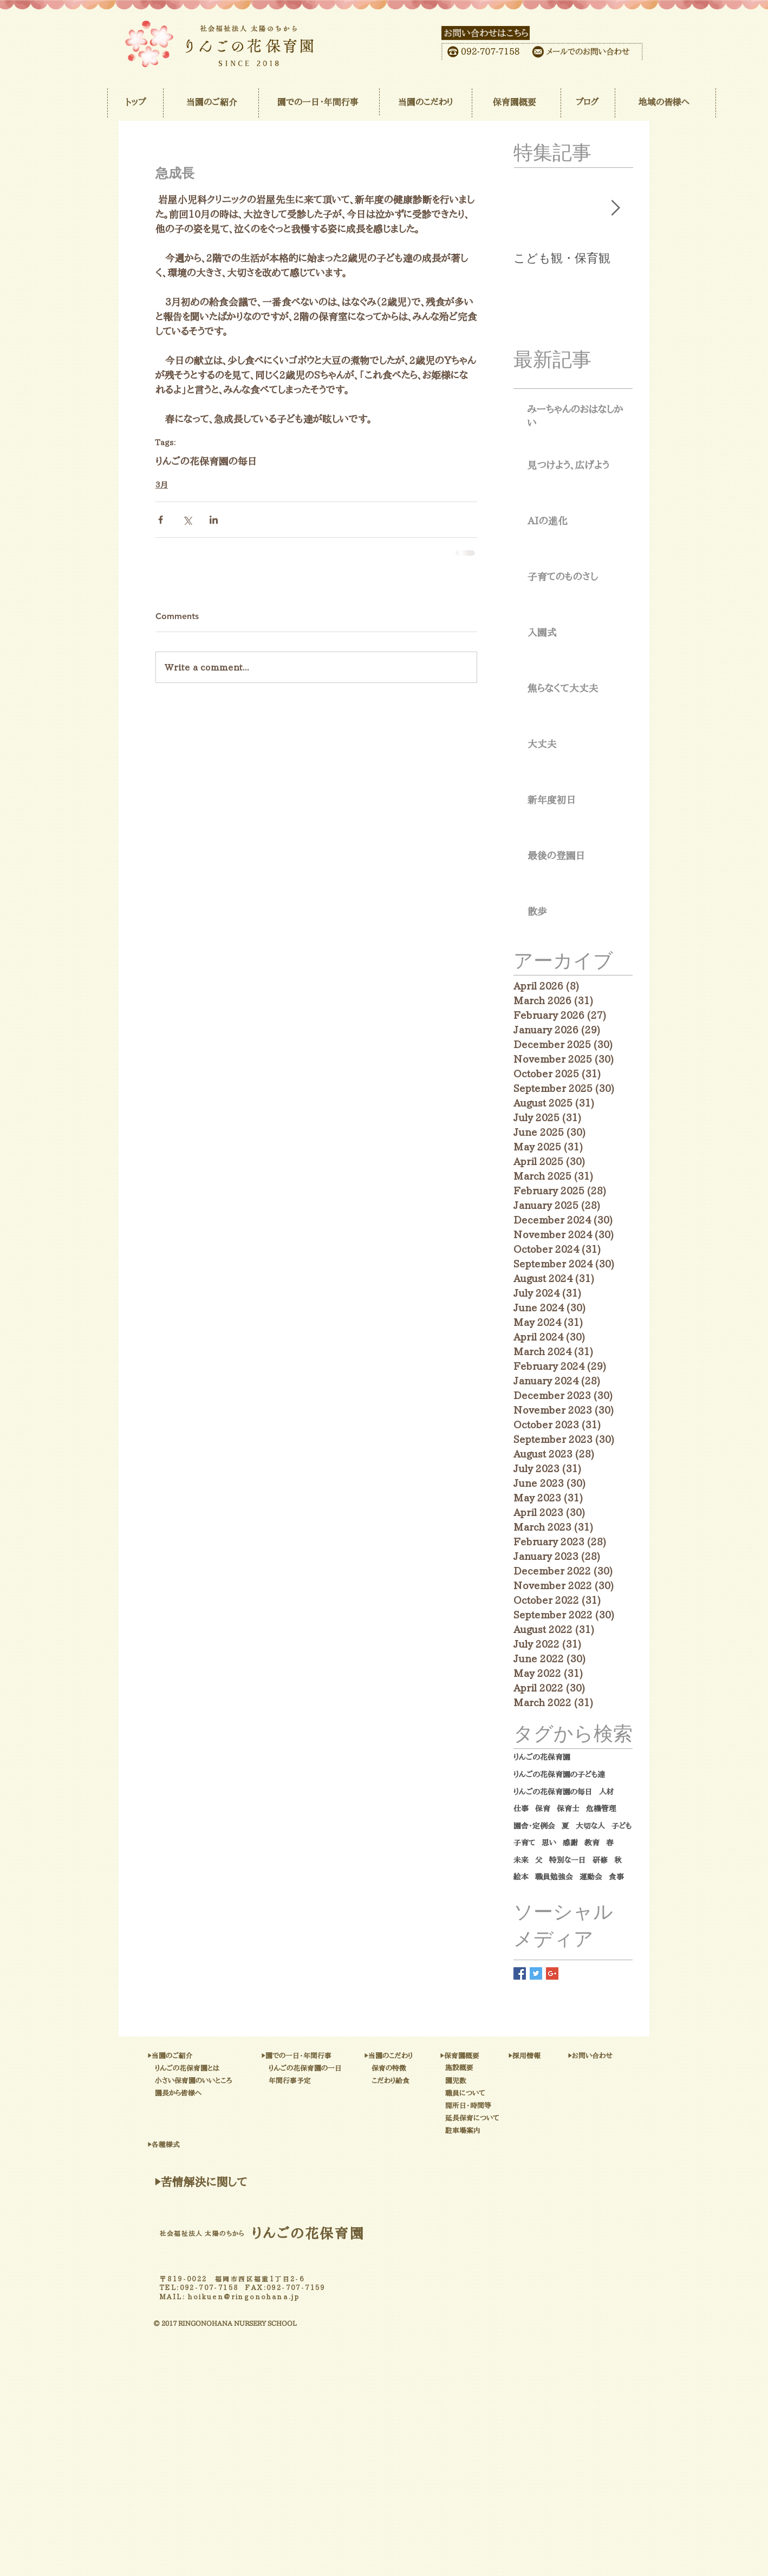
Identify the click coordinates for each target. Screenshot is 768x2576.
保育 (542, 1808)
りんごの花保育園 (541, 1757)
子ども (621, 1826)
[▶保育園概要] (488, 2056)
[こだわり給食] (420, 2081)
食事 (616, 1877)
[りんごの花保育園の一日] (361, 2068)
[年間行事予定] (322, 2081)
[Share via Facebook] (160, 520)
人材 (606, 1792)
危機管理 (601, 1808)
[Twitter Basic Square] (536, 1973)
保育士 (568, 1808)
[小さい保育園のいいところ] (252, 2081)
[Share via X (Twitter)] (187, 520)
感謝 (570, 1842)
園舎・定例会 (534, 1826)
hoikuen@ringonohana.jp (244, 2296)
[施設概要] (481, 2068)
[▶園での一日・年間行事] (352, 2056)
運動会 (591, 1877)
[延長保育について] (512, 2118)
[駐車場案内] (512, 2131)
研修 (600, 1860)
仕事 (521, 1808)
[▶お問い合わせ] (623, 2056)
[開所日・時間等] (503, 2106)
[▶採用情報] (548, 2056)
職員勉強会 (554, 1877)
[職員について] (495, 2093)
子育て (524, 1842)
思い (549, 1842)
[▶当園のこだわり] (424, 2056)
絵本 (521, 1877)
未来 (521, 1860)
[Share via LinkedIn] (214, 520)
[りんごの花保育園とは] (237, 2068)
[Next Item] (615, 208)
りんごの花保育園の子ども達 (559, 1774)
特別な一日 (567, 1860)
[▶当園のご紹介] (205, 2056)
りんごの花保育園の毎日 (206, 461)
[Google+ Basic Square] (552, 1973)
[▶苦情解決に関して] (201, 2182)
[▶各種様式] (205, 2145)
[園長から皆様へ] (214, 2093)
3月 (161, 485)
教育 (592, 1842)
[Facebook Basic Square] (519, 1973)
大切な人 (590, 1826)
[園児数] (472, 2081)
